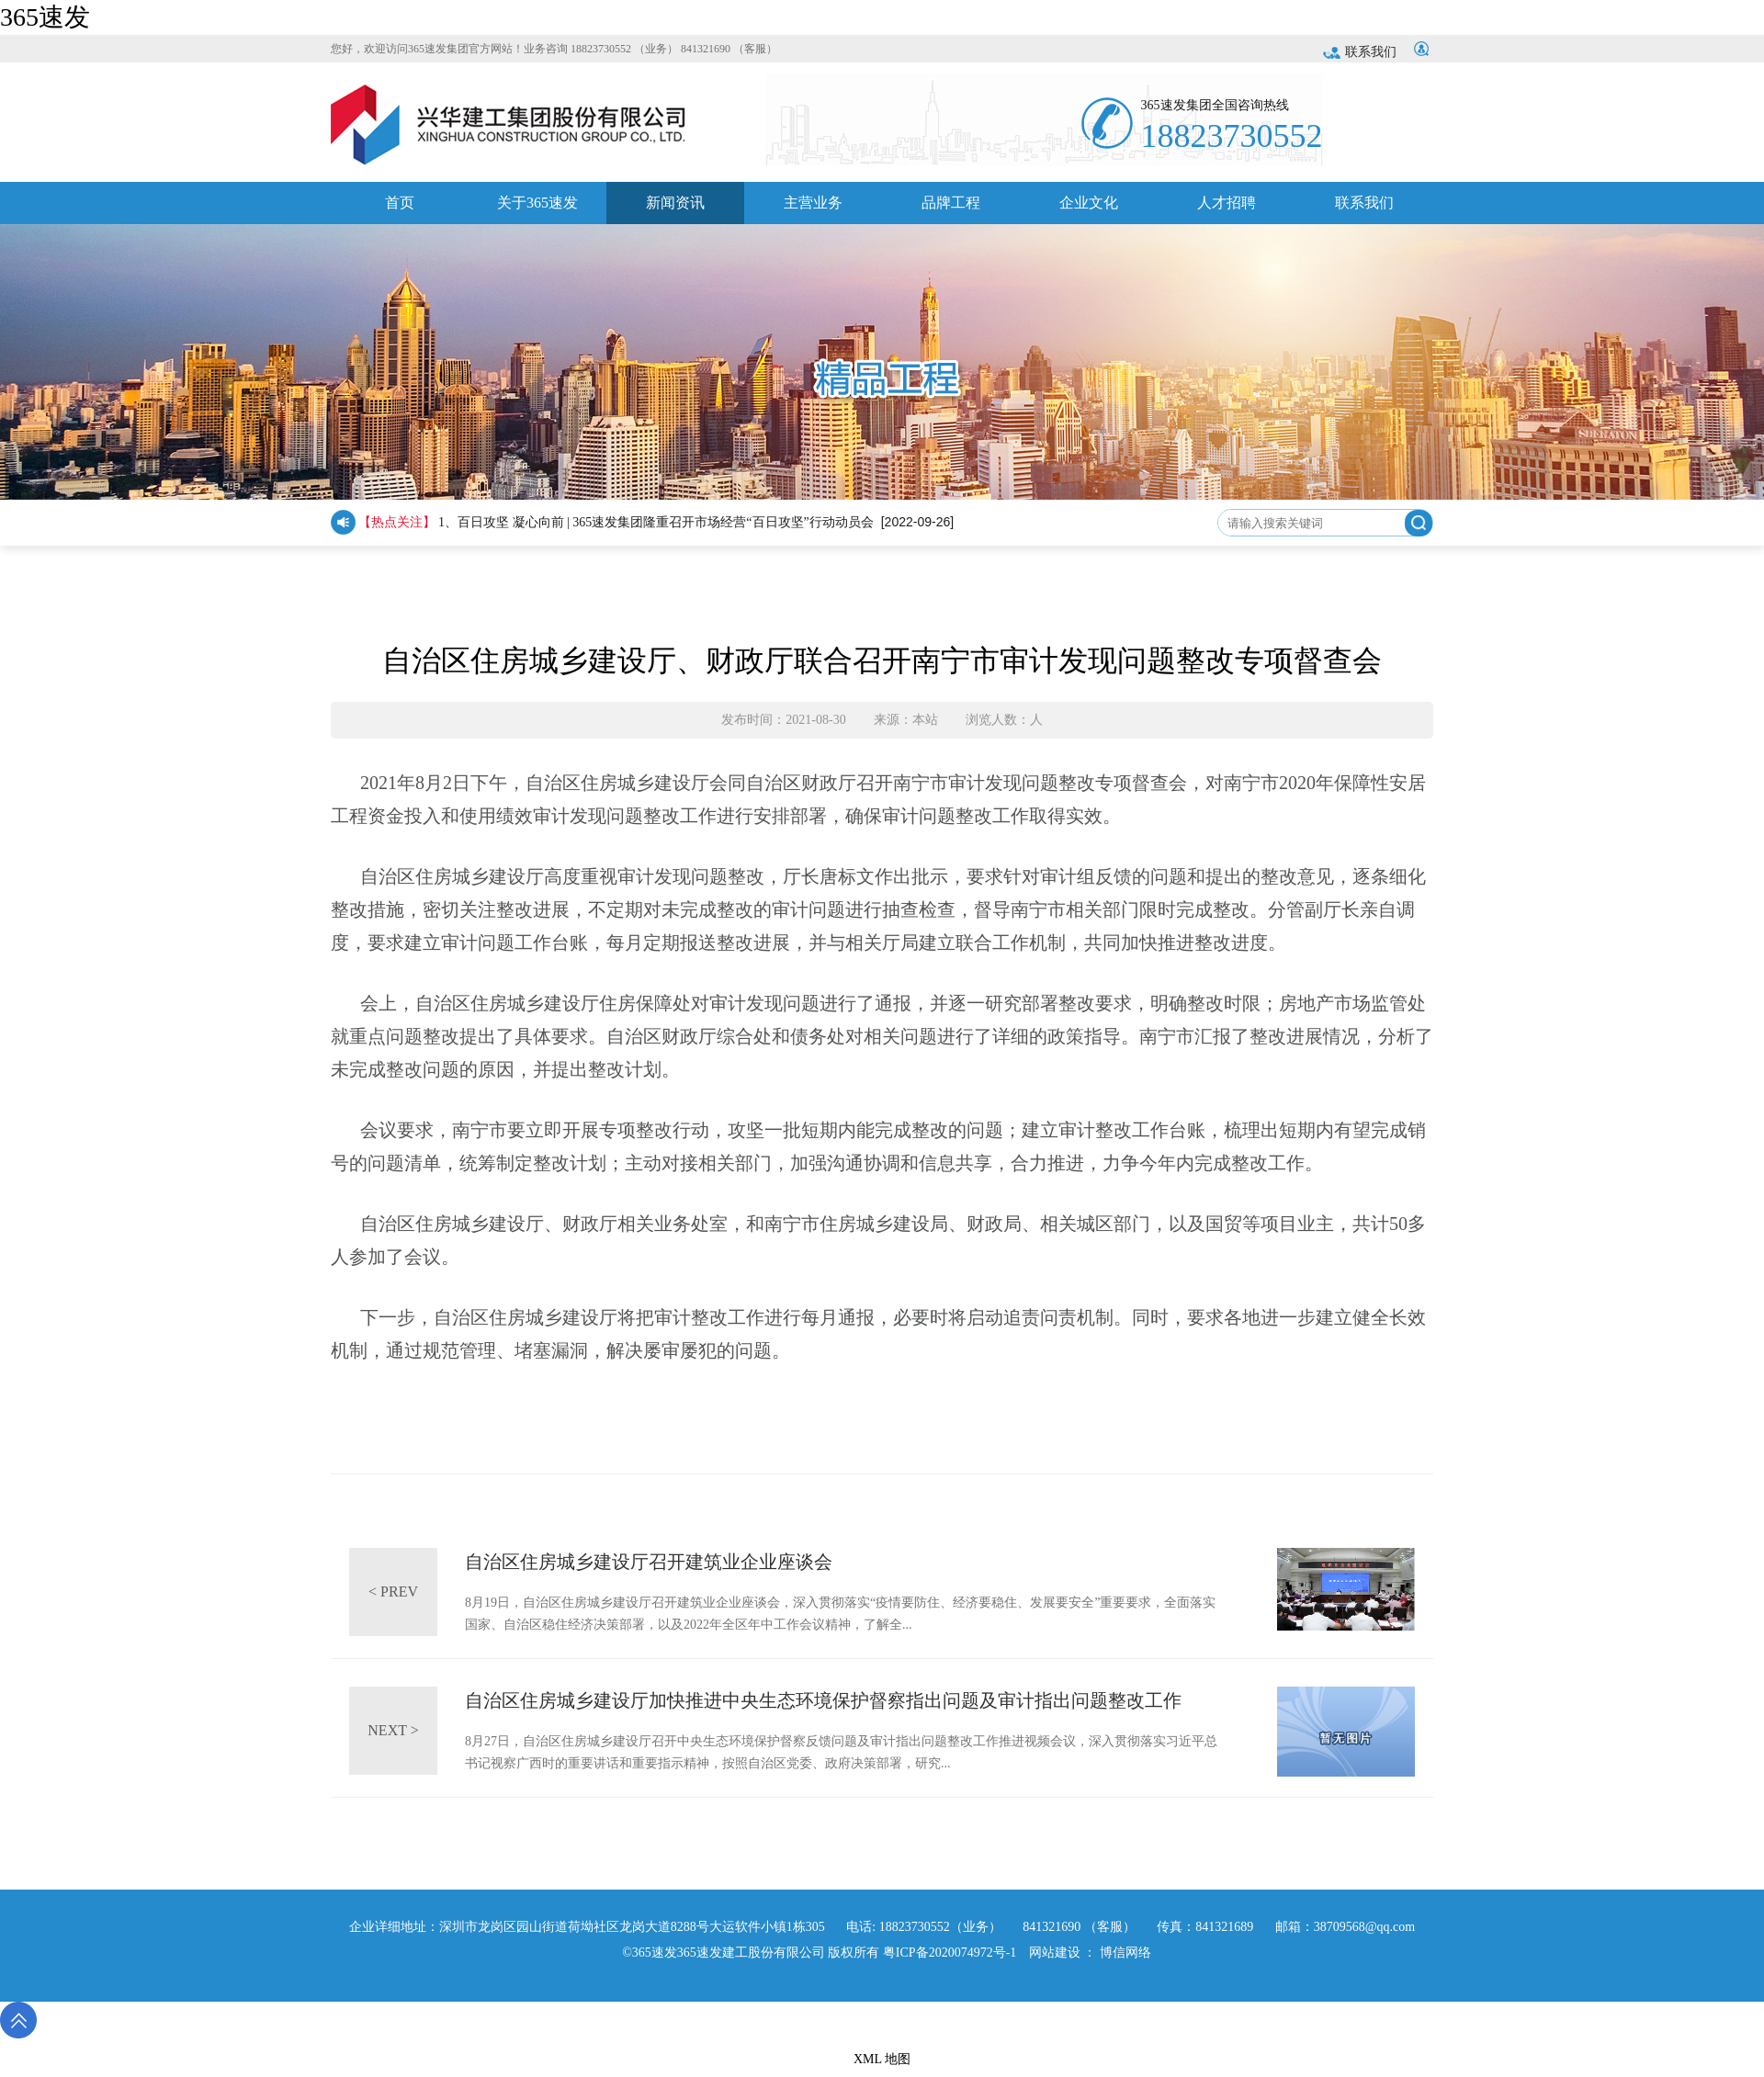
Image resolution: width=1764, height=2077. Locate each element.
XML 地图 (882, 2059)
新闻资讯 (675, 209)
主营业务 (813, 209)
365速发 (45, 17)
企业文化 (1088, 209)
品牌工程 (951, 209)
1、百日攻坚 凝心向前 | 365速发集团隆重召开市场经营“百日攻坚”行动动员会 (656, 522)
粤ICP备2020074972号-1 (949, 1952)
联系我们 (1359, 52)
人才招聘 (1226, 209)
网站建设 (1054, 1952)
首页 (399, 209)
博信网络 (1125, 1952)
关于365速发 (537, 209)
